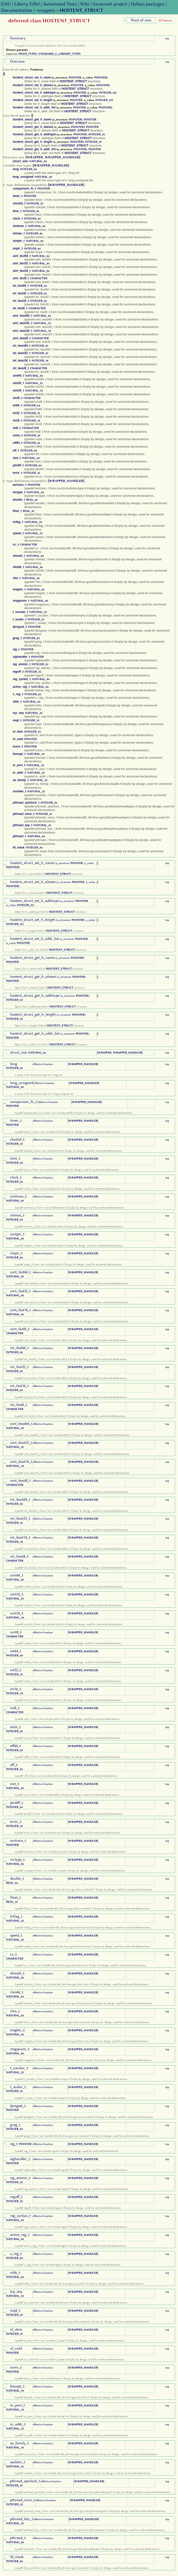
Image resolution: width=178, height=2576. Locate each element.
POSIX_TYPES (27, 53)
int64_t (17, 405)
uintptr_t (19, 241)
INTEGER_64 (28, 169)
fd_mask (19, 847)
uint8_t (17, 398)
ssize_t (17, 435)
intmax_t (19, 233)
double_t (19, 499)
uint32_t (18, 383)
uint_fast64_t (22, 256)
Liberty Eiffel (27, 4)
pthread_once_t (23, 814)
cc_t (15, 544)
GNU (6, 4)
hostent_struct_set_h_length (32, 100)
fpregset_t (20, 626)
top (167, 38)
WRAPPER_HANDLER (62, 157)
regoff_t (18, 671)
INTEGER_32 (107, 92)
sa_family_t (20, 780)
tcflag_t (18, 522)
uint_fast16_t (22, 270)
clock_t (18, 218)
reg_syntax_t (22, 679)
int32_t (17, 413)
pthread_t (19, 836)
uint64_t (18, 375)
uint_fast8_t (21, 278)
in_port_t (19, 765)
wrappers (46, 10)
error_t (17, 472)
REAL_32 (28, 511)
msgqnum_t (21, 600)
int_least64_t (21, 345)
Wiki (84, 4)
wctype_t (19, 492)
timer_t (17, 196)
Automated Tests (60, 4)
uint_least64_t (22, 315)
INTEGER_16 (40, 360)
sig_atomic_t (21, 664)
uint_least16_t (22, 330)
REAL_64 (32, 499)
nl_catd (18, 739)
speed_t (18, 533)
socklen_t (19, 791)
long (16, 169)
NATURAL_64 (38, 161)
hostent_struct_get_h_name (32, 119)
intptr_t (18, 248)
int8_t (16, 428)
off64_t (17, 442)
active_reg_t (21, 686)
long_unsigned (23, 176)
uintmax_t (19, 226)
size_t (17, 458)
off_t (16, 450)
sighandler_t (21, 656)
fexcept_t (19, 754)
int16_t (17, 420)
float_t (17, 511)
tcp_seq (18, 713)
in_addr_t (19, 772)
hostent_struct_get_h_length (32, 141)
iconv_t (18, 746)
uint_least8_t (21, 338)
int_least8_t (21, 368)
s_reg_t (18, 694)
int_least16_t (21, 360)
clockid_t (19, 203)
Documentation (16, 10)
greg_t (17, 638)
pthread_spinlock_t (26, 802)
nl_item (18, 731)
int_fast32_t (21, 293)
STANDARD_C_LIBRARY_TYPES (59, 53)
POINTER (75, 77)
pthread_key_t (22, 825)
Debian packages (147, 4)
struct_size (20, 161)
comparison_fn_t (24, 188)
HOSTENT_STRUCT (73, 81)
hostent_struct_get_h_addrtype (34, 134)
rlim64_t (18, 567)
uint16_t (18, 390)
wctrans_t (19, 484)
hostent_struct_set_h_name (32, 77)
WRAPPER (34, 157)
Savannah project (110, 4)
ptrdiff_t (18, 465)
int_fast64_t (21, 285)
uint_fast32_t (22, 263)
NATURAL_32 (42, 323)
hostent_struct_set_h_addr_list (34, 107)
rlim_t (17, 578)
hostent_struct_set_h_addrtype (34, 92)
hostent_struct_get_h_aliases (33, 127)
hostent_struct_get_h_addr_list (34, 149)
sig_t (16, 649)
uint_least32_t (22, 323)
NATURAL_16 (42, 330)
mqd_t (17, 720)
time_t (17, 211)
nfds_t (17, 701)
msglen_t (19, 589)
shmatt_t (19, 555)
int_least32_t (21, 353)
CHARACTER (38, 278)
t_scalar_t (19, 619)
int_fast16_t (21, 300)
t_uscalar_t (20, 612)
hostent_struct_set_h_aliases (33, 85)
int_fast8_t (20, 308)
